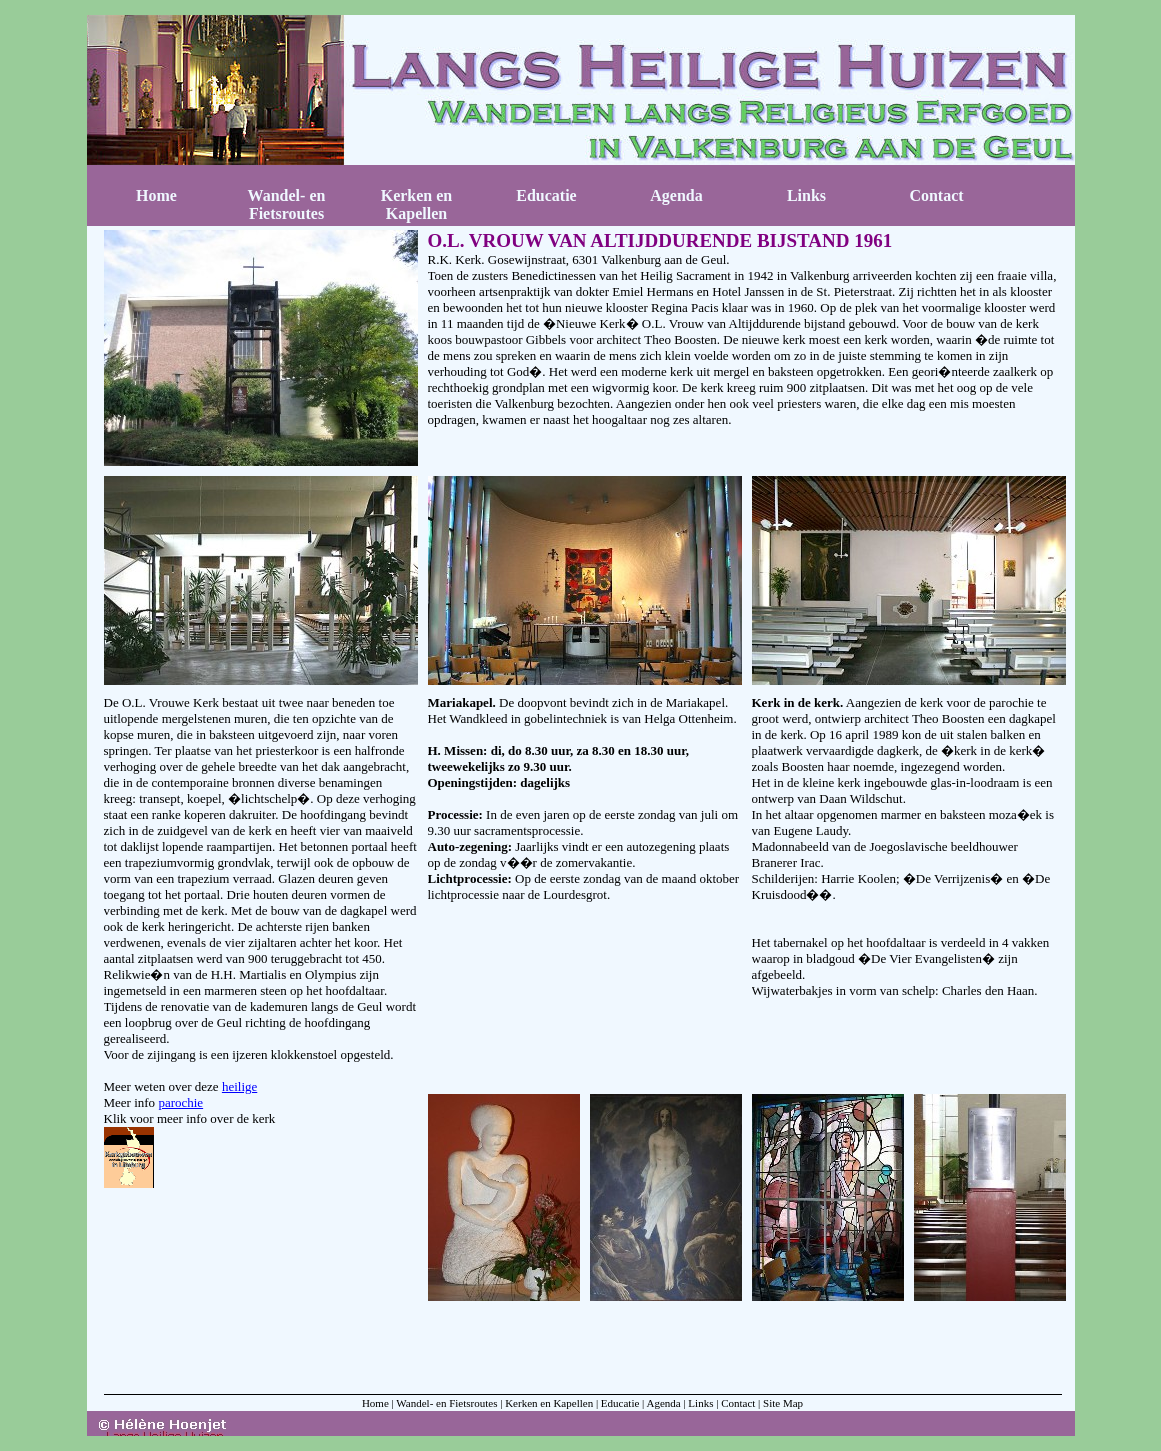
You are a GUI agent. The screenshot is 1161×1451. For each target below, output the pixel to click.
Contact (936, 195)
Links (806, 195)
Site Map (783, 1403)
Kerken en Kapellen (417, 204)
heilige (239, 1086)
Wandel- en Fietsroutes (287, 204)
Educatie (546, 195)
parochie (180, 1102)
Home (156, 195)
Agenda (676, 195)
